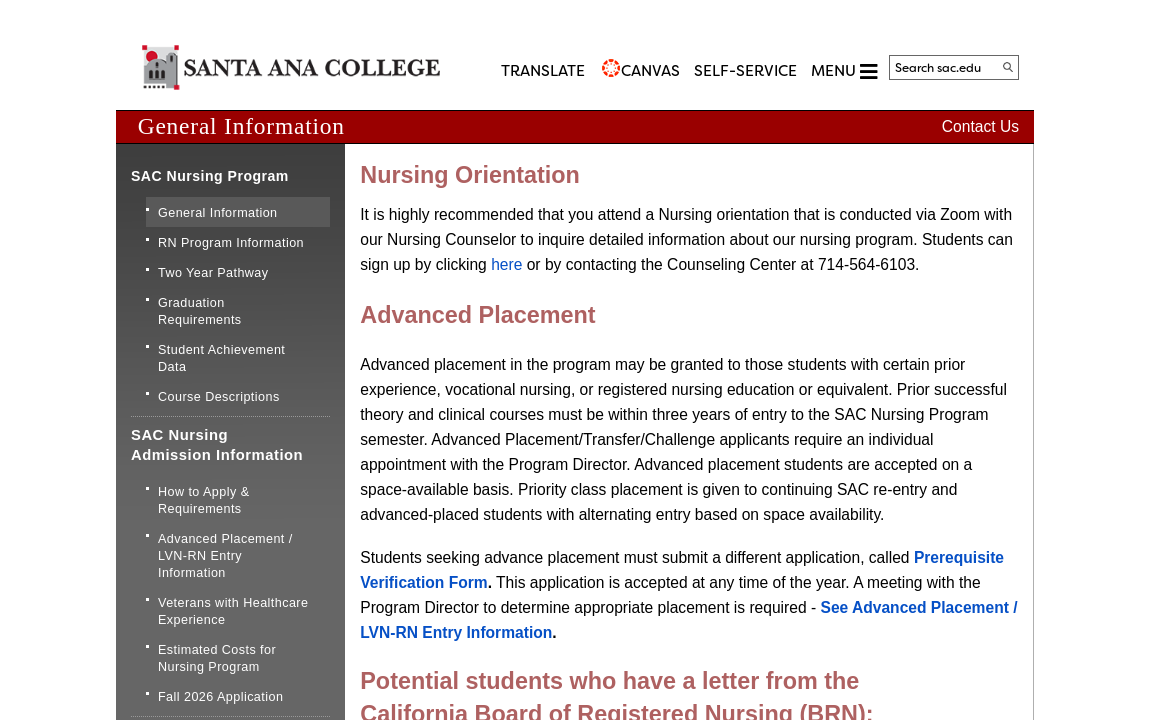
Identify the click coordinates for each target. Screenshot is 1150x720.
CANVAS (650, 71)
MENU (844, 71)
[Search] (1008, 67)
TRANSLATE (543, 71)
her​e (506, 264)
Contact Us (980, 126)
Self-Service (745, 71)
